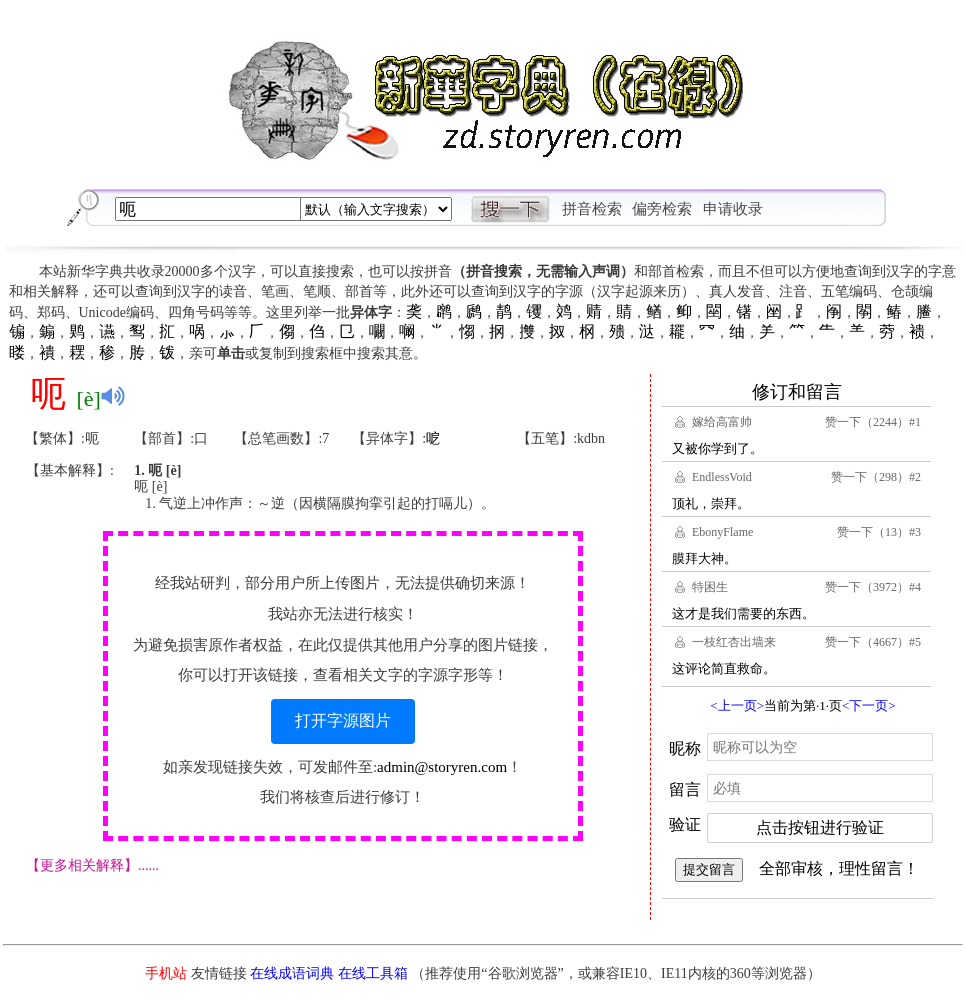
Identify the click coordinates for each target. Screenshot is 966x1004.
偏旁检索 (662, 209)
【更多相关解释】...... (92, 865)
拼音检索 (592, 209)
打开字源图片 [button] (343, 720)
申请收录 (733, 209)
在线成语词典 (292, 973)
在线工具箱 (373, 973)
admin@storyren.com (442, 767)
